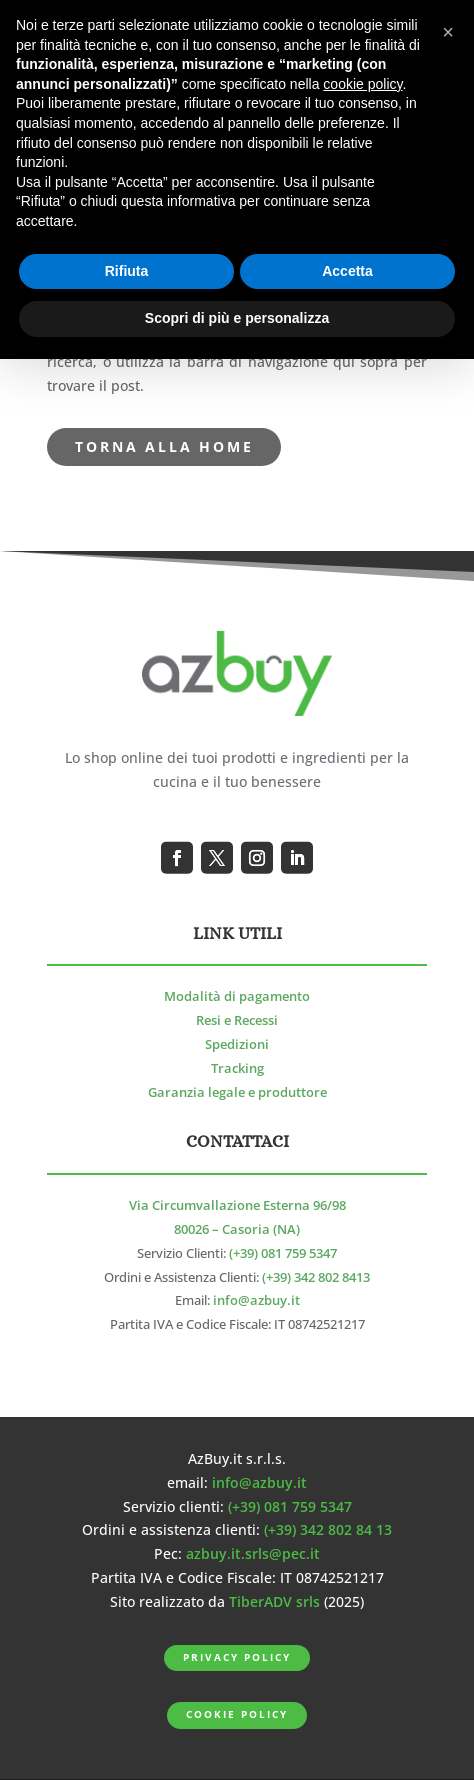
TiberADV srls (274, 1601)
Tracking (237, 1068)
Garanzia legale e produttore (237, 1092)
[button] (448, 32)
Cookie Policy (236, 1714)
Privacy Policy (236, 1657)
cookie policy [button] (362, 84)
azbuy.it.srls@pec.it (253, 1553)
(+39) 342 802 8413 (316, 1277)
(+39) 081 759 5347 (283, 1253)
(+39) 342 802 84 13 (328, 1529)
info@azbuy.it (256, 1300)
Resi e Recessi (237, 1020)
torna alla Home (164, 446)
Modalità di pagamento (237, 996)
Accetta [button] (347, 271)
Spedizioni (237, 1044)
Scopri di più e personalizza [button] (237, 318)
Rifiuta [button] (127, 271)
